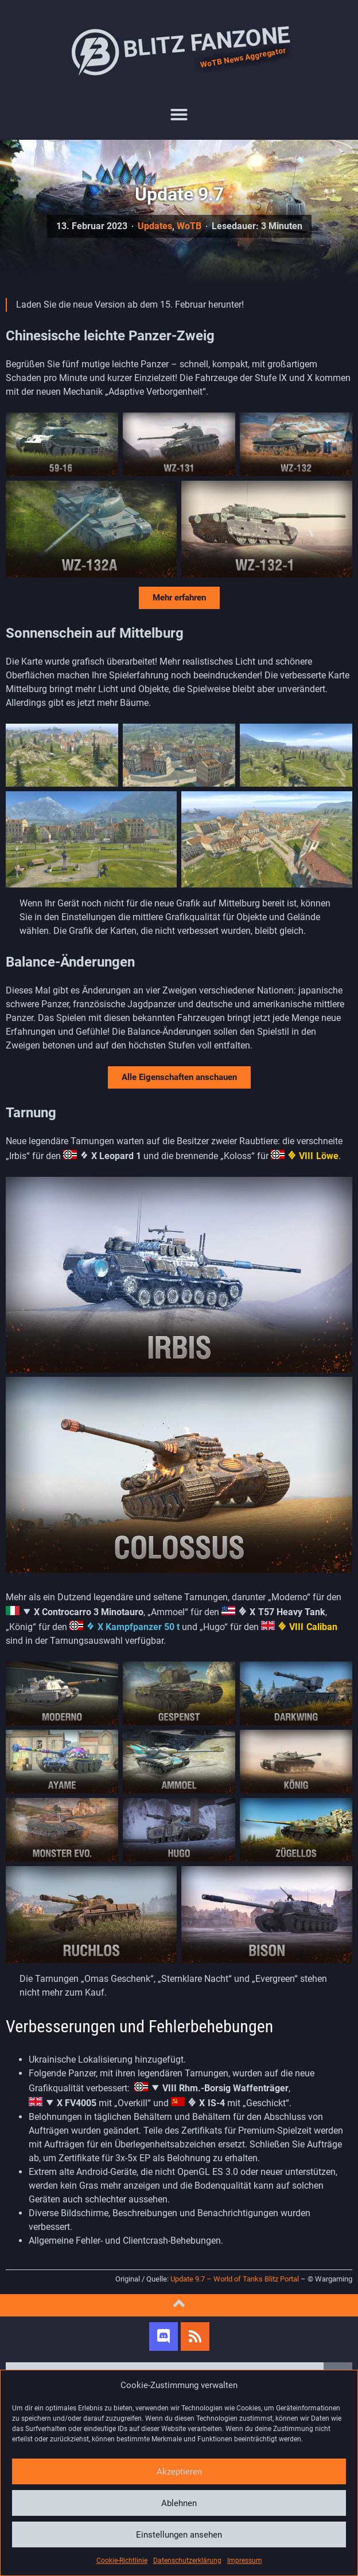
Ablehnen (179, 2503)
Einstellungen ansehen (179, 2535)
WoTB (189, 226)
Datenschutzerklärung (187, 2561)
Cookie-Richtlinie (121, 2561)
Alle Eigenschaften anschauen (179, 1077)
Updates (155, 226)
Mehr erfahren (179, 597)
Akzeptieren (179, 2472)
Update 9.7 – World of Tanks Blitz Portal (234, 2279)
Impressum (244, 2561)
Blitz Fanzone (178, 51)
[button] (179, 114)
